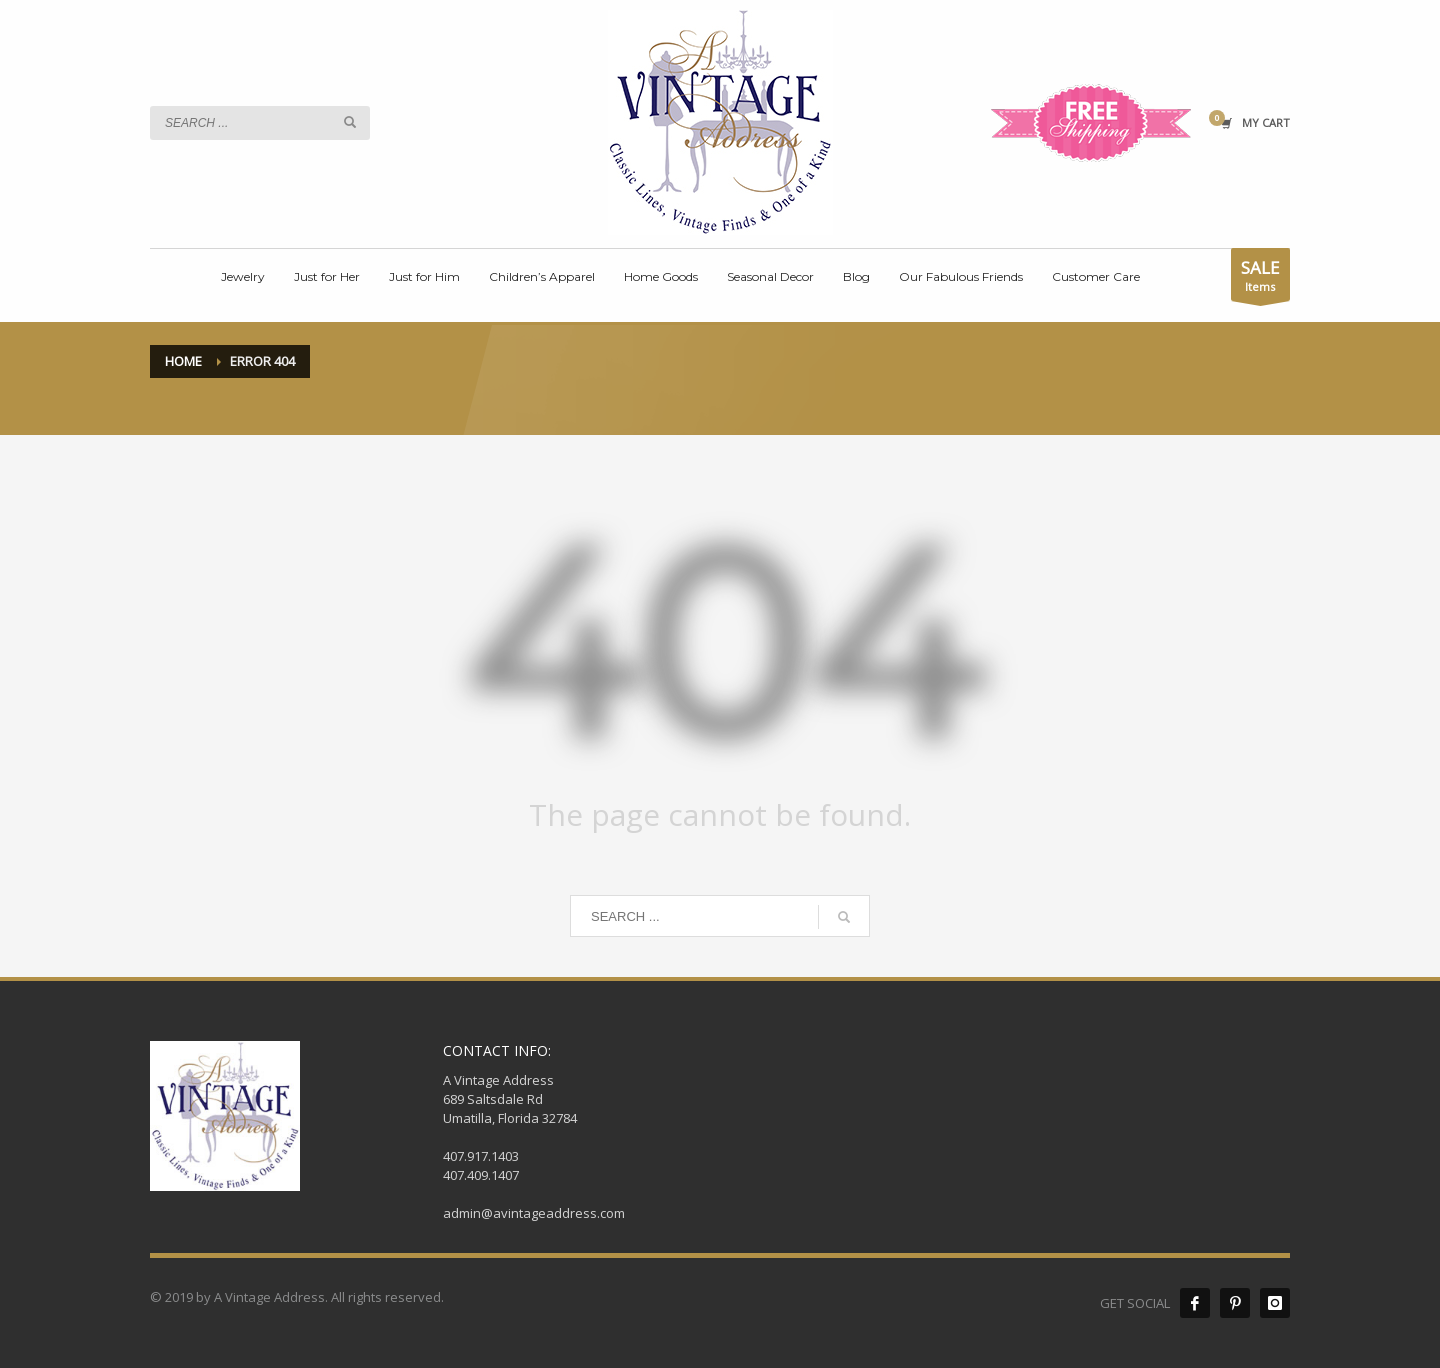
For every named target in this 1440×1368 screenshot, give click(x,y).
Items (1260, 278)
